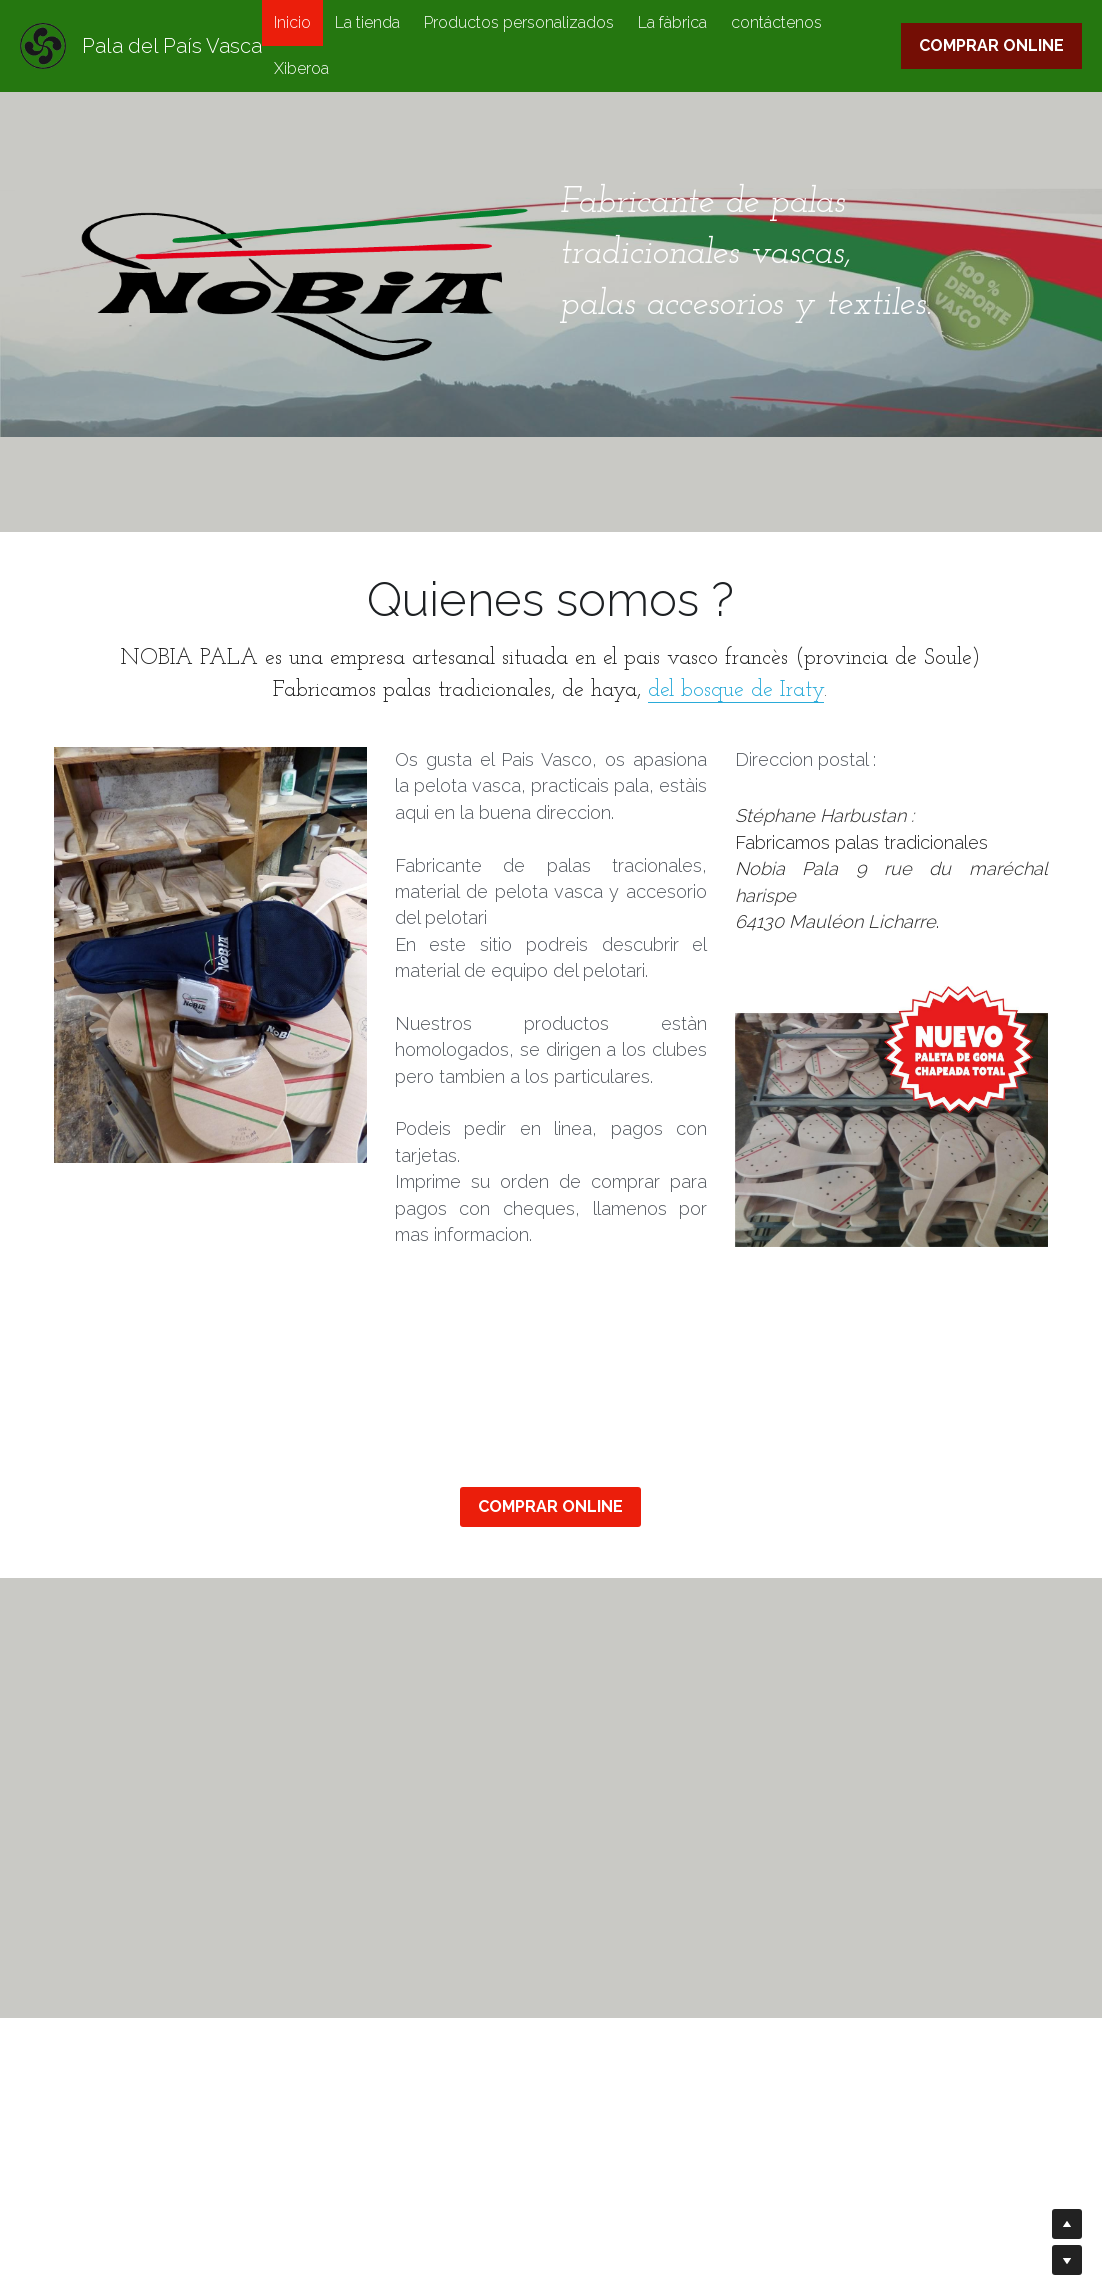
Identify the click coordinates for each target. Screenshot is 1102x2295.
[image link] (891, 1115)
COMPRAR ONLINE (991, 45)
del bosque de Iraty (736, 690)
